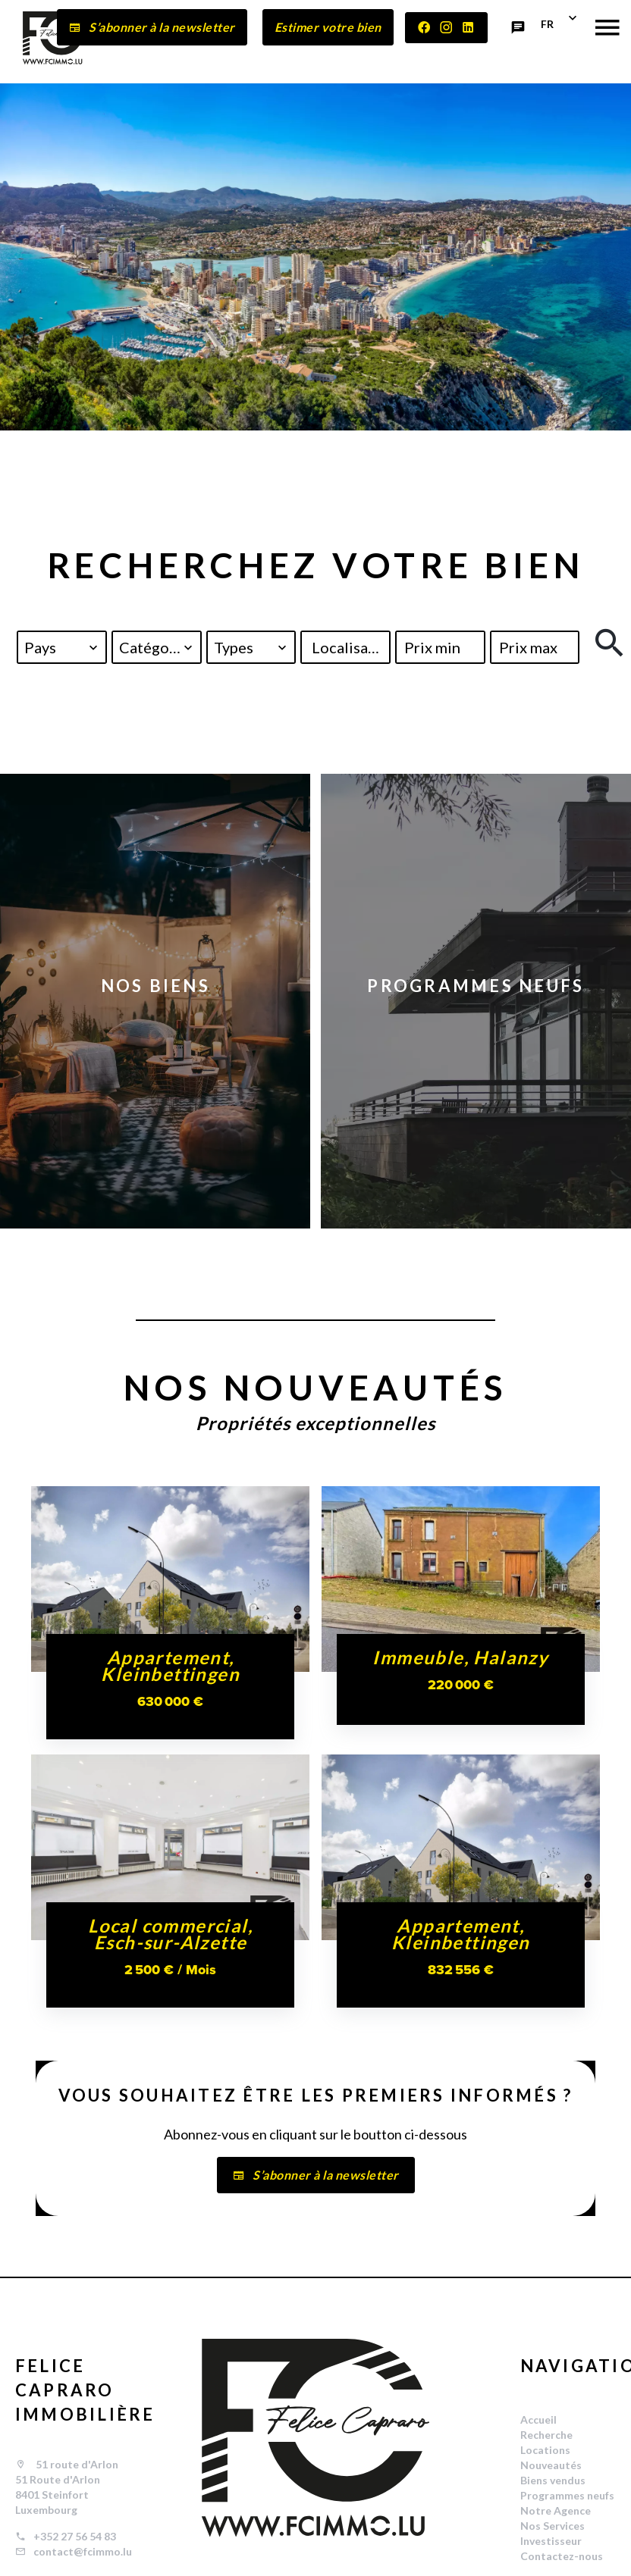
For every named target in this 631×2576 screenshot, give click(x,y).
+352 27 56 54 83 (74, 2536)
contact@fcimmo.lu (82, 2551)
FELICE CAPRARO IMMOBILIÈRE (85, 2389)
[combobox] (61, 647)
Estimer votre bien (328, 27)
